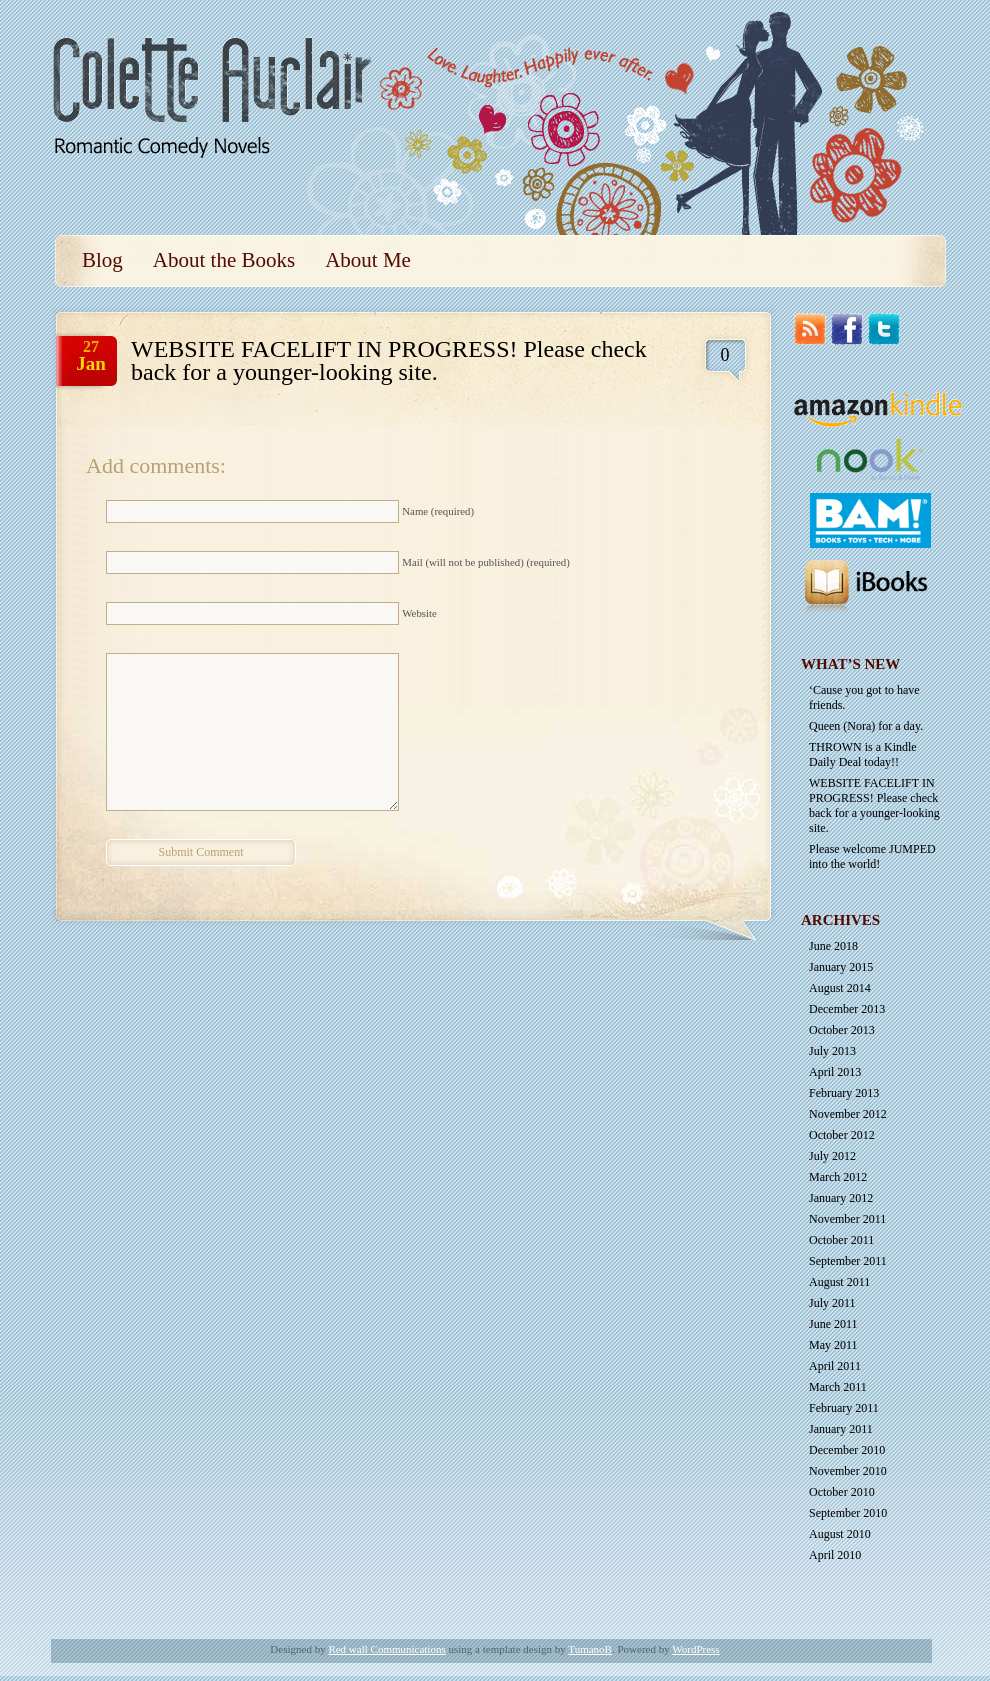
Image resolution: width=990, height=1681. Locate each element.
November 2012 (848, 1114)
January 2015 (841, 967)
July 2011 (832, 1303)
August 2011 (839, 1282)
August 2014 (840, 988)
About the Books (224, 260)
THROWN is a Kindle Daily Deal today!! (863, 754)
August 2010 (840, 1534)
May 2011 (833, 1345)
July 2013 (832, 1051)
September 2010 (848, 1513)
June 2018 (833, 946)
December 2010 (847, 1450)
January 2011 (841, 1429)
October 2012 (842, 1135)
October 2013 (842, 1030)
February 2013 (844, 1093)
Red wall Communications (386, 1649)
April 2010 (835, 1555)
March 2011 (838, 1387)
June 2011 (833, 1324)
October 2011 (841, 1240)
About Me (368, 260)
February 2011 (844, 1408)
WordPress (695, 1649)
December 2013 (847, 1009)
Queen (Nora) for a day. (866, 726)
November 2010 (848, 1471)
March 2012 (838, 1177)
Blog (102, 260)
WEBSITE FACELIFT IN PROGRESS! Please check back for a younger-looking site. (874, 805)
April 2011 (835, 1366)
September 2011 (848, 1261)
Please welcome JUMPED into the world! (872, 856)
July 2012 (832, 1156)
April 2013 (835, 1072)
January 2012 (841, 1198)
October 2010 (842, 1492)
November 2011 (847, 1219)
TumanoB (590, 1649)
